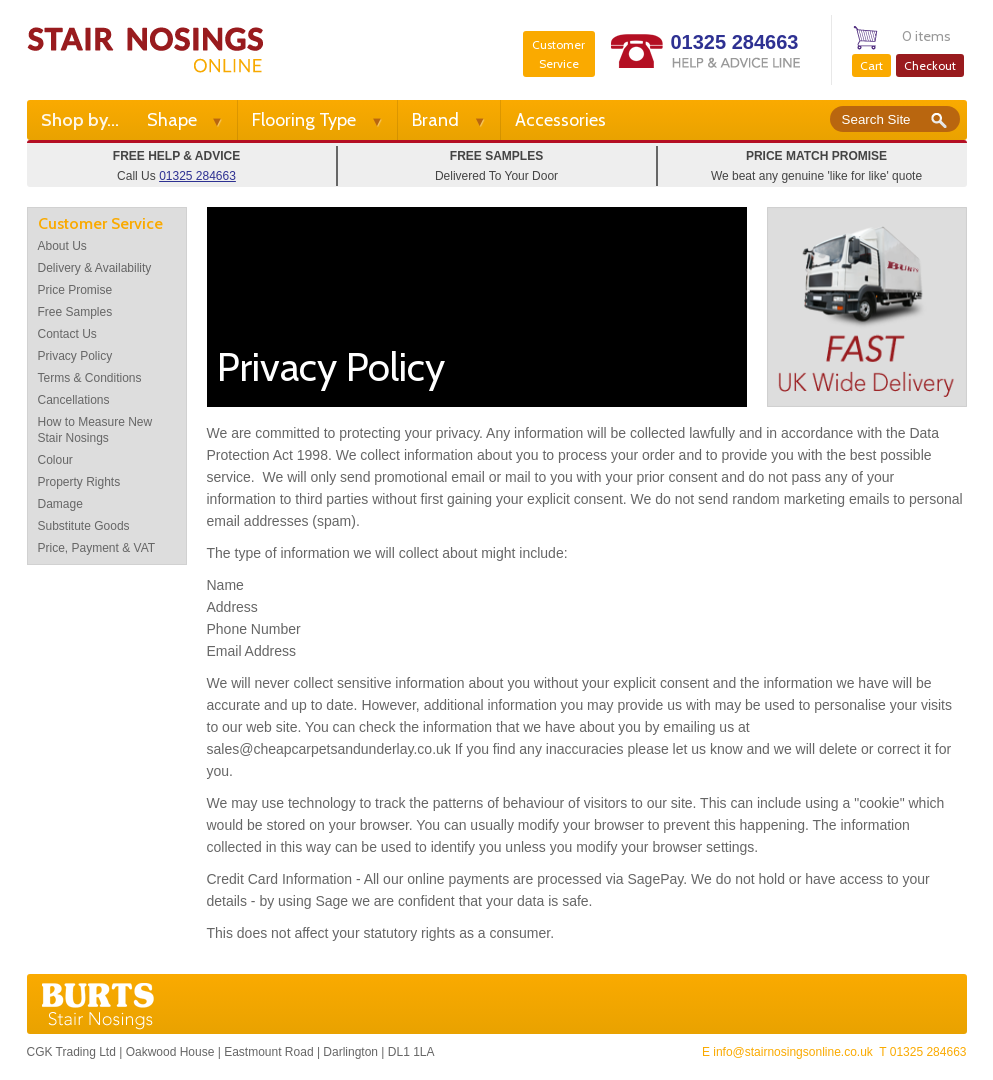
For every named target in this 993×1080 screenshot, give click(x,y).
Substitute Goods (84, 526)
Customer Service (558, 54)
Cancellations (74, 400)
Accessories (560, 120)
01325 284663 (735, 42)
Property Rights (79, 482)
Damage (60, 504)
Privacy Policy (75, 356)
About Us (62, 246)
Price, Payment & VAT (97, 548)
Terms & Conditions (90, 378)
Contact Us (67, 334)
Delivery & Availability (95, 268)
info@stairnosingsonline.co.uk (793, 1052)
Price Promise (75, 290)
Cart (871, 65)
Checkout (930, 65)
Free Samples (75, 312)
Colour (55, 460)
